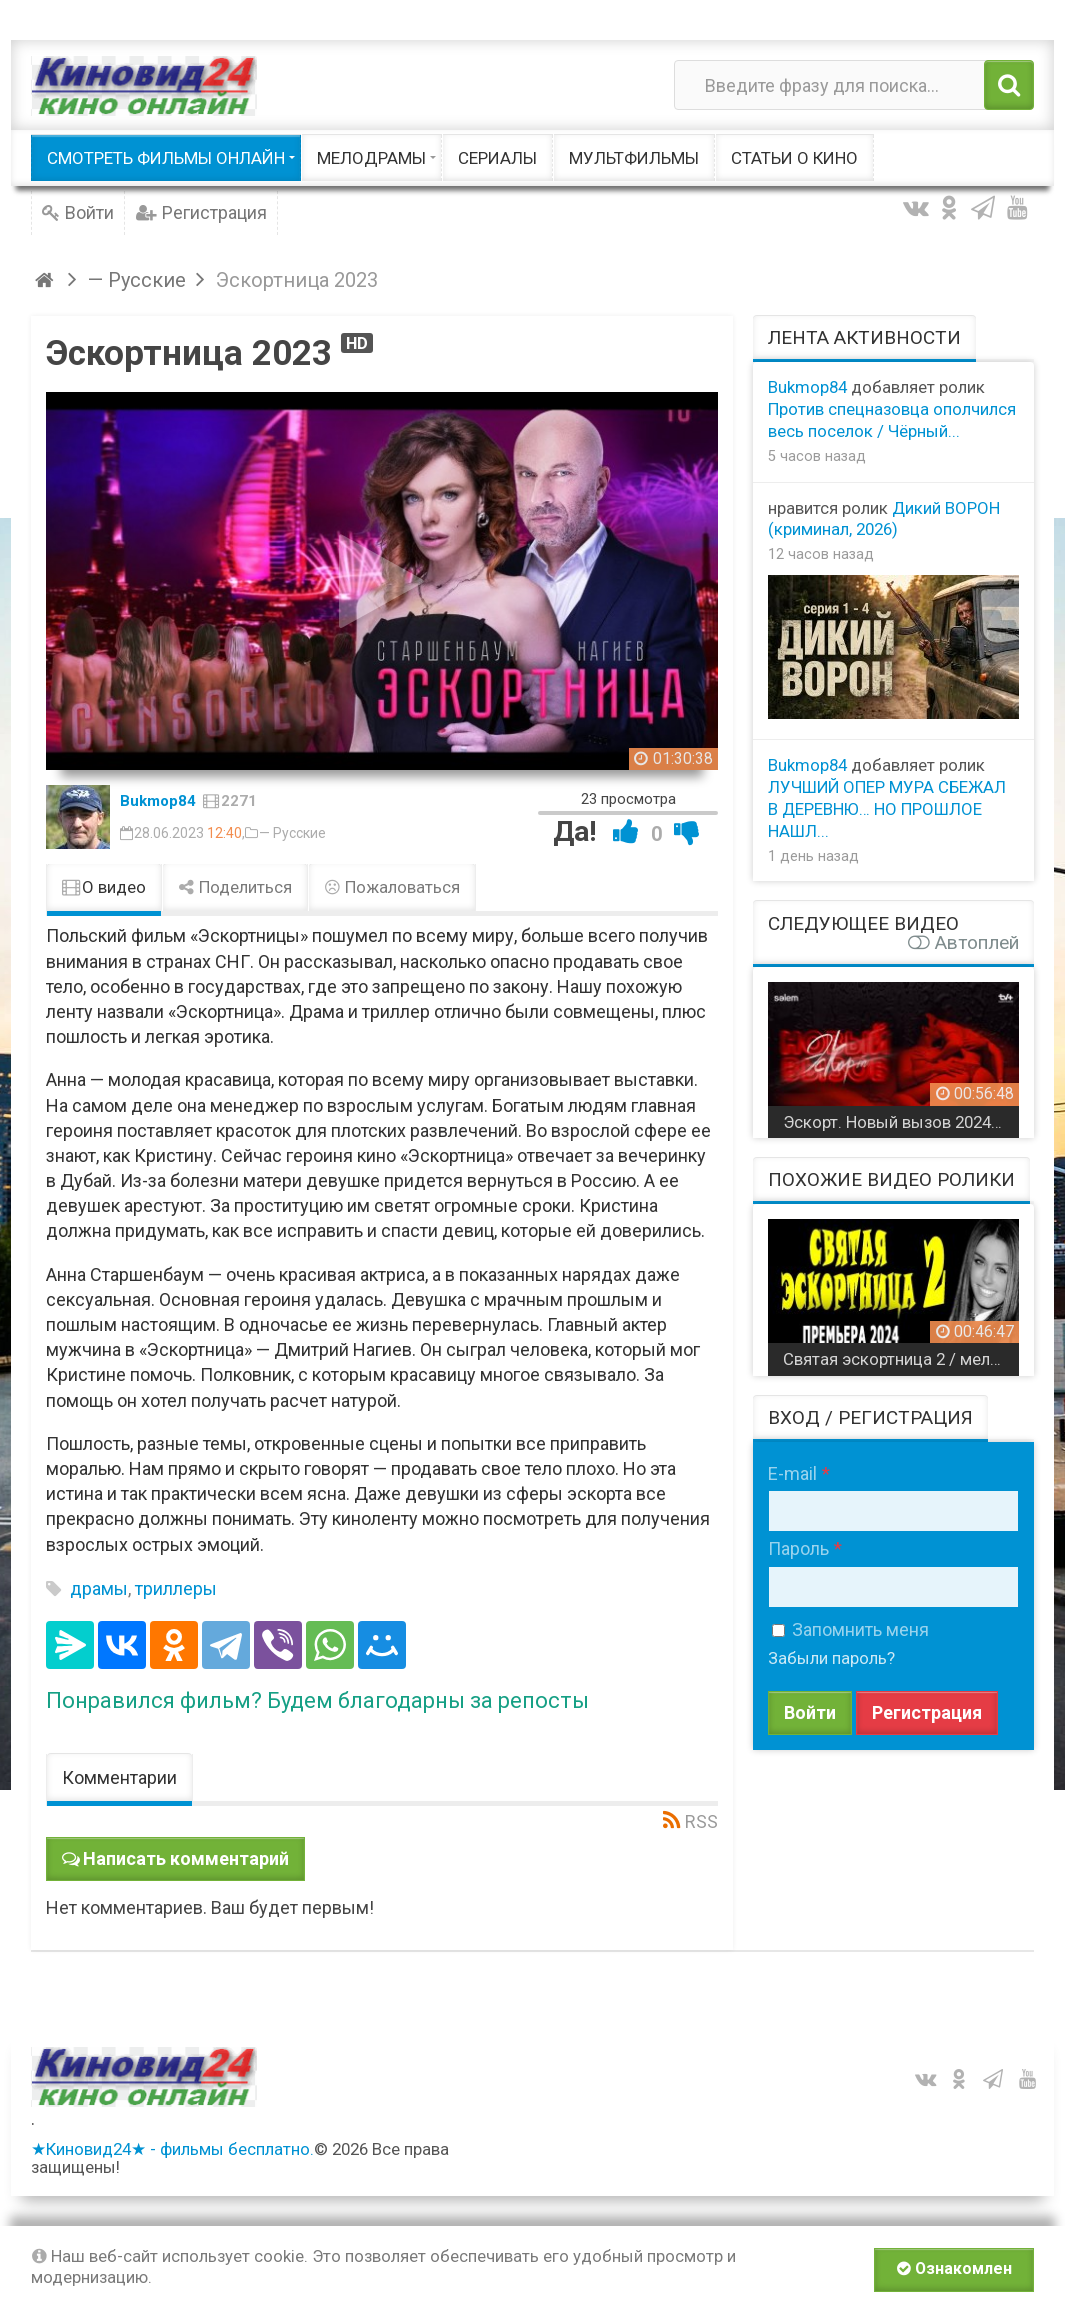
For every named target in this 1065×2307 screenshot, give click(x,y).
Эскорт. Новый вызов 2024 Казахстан (901, 1122)
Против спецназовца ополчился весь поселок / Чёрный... (892, 420)
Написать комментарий (186, 1858)
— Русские (292, 833)
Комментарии (119, 1777)
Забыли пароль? (831, 1658)
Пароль (798, 1548)
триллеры (176, 1588)
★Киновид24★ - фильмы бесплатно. (172, 2149)
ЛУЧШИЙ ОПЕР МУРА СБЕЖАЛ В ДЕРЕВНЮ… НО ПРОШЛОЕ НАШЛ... (887, 809)
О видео (104, 887)
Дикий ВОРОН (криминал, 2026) (884, 519)
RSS (701, 1821)
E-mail (792, 1473)
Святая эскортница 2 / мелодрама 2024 (901, 1359)
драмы (99, 1588)
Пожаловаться (392, 887)
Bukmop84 (158, 801)
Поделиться (235, 887)
